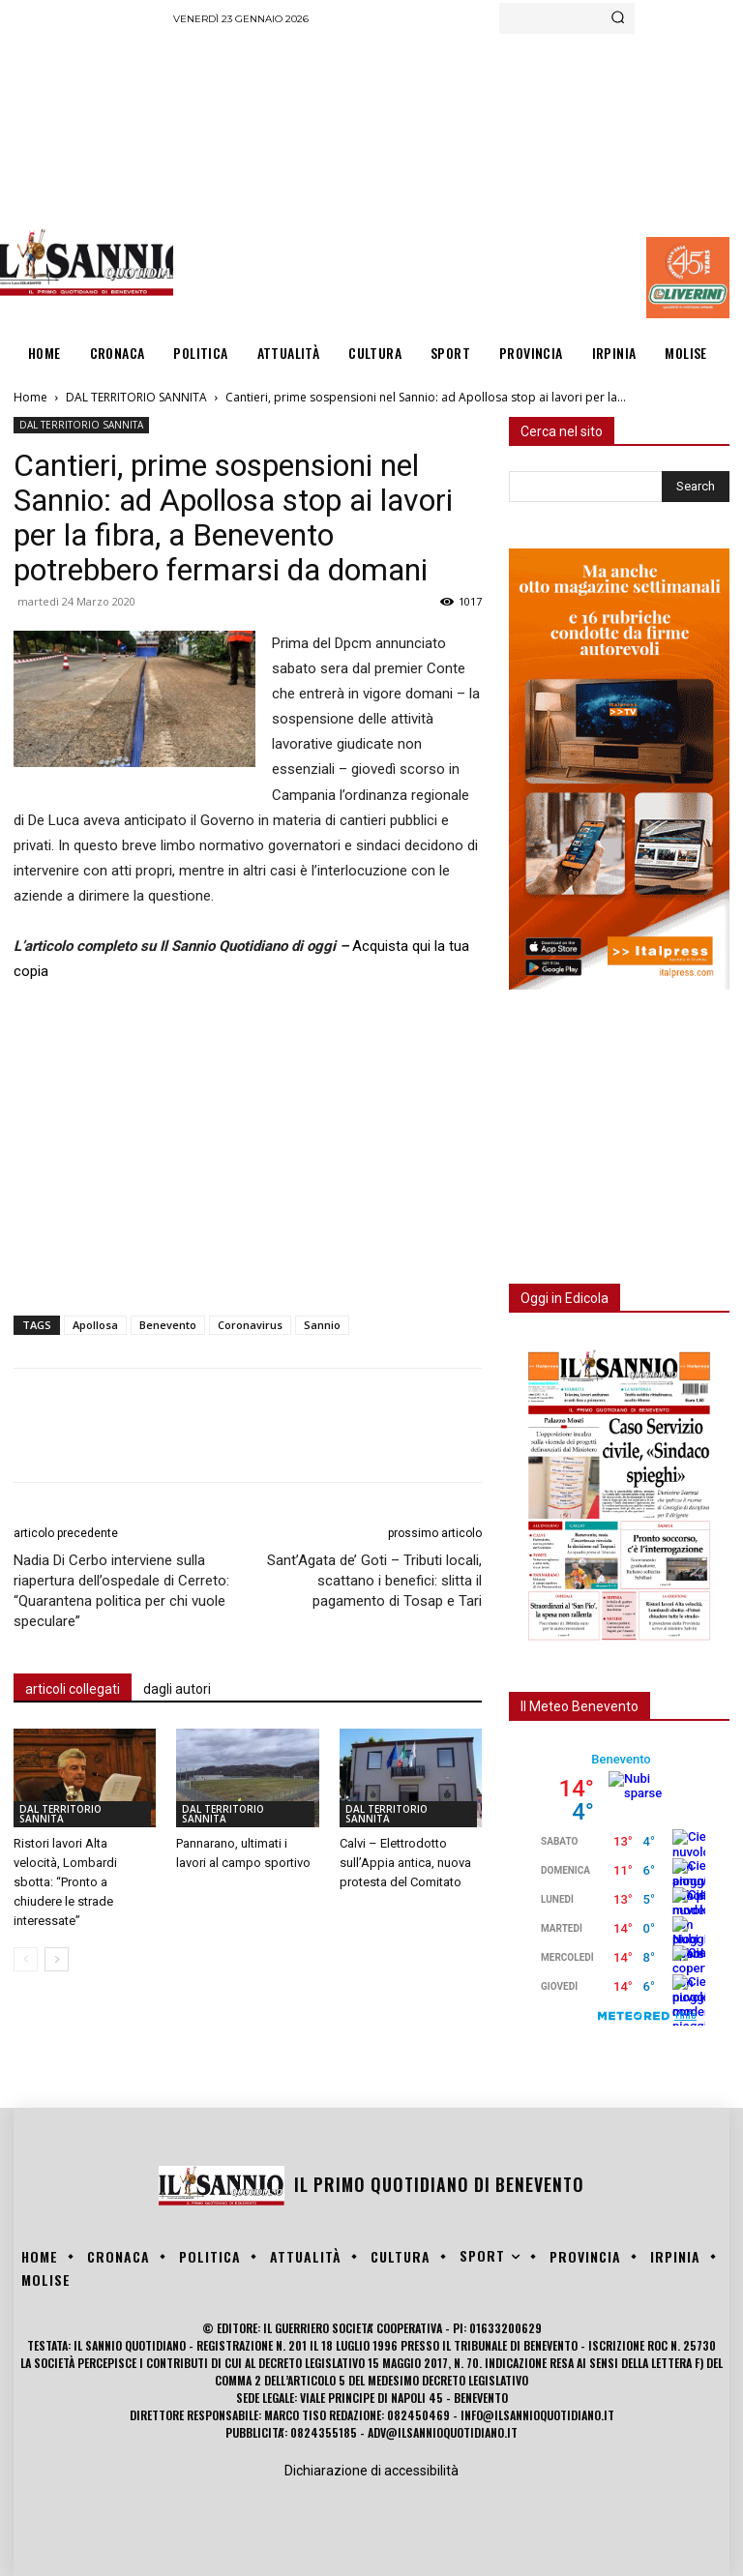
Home (30, 397)
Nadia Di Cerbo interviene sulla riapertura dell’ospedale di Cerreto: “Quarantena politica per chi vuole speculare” (121, 1591)
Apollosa (95, 1325)
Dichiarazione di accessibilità (371, 2470)
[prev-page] (26, 1959)
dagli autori (177, 1689)
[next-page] (57, 1959)
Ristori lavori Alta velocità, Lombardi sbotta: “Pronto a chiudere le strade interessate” (65, 1882)
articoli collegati (72, 1689)
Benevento (167, 1325)
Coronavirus (250, 1325)
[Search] (618, 18)
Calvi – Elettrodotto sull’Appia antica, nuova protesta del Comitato (405, 1862)
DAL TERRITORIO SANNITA (136, 397)
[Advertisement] (457, 179)
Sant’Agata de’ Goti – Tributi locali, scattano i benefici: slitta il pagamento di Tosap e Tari (374, 1581)
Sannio (322, 1325)
